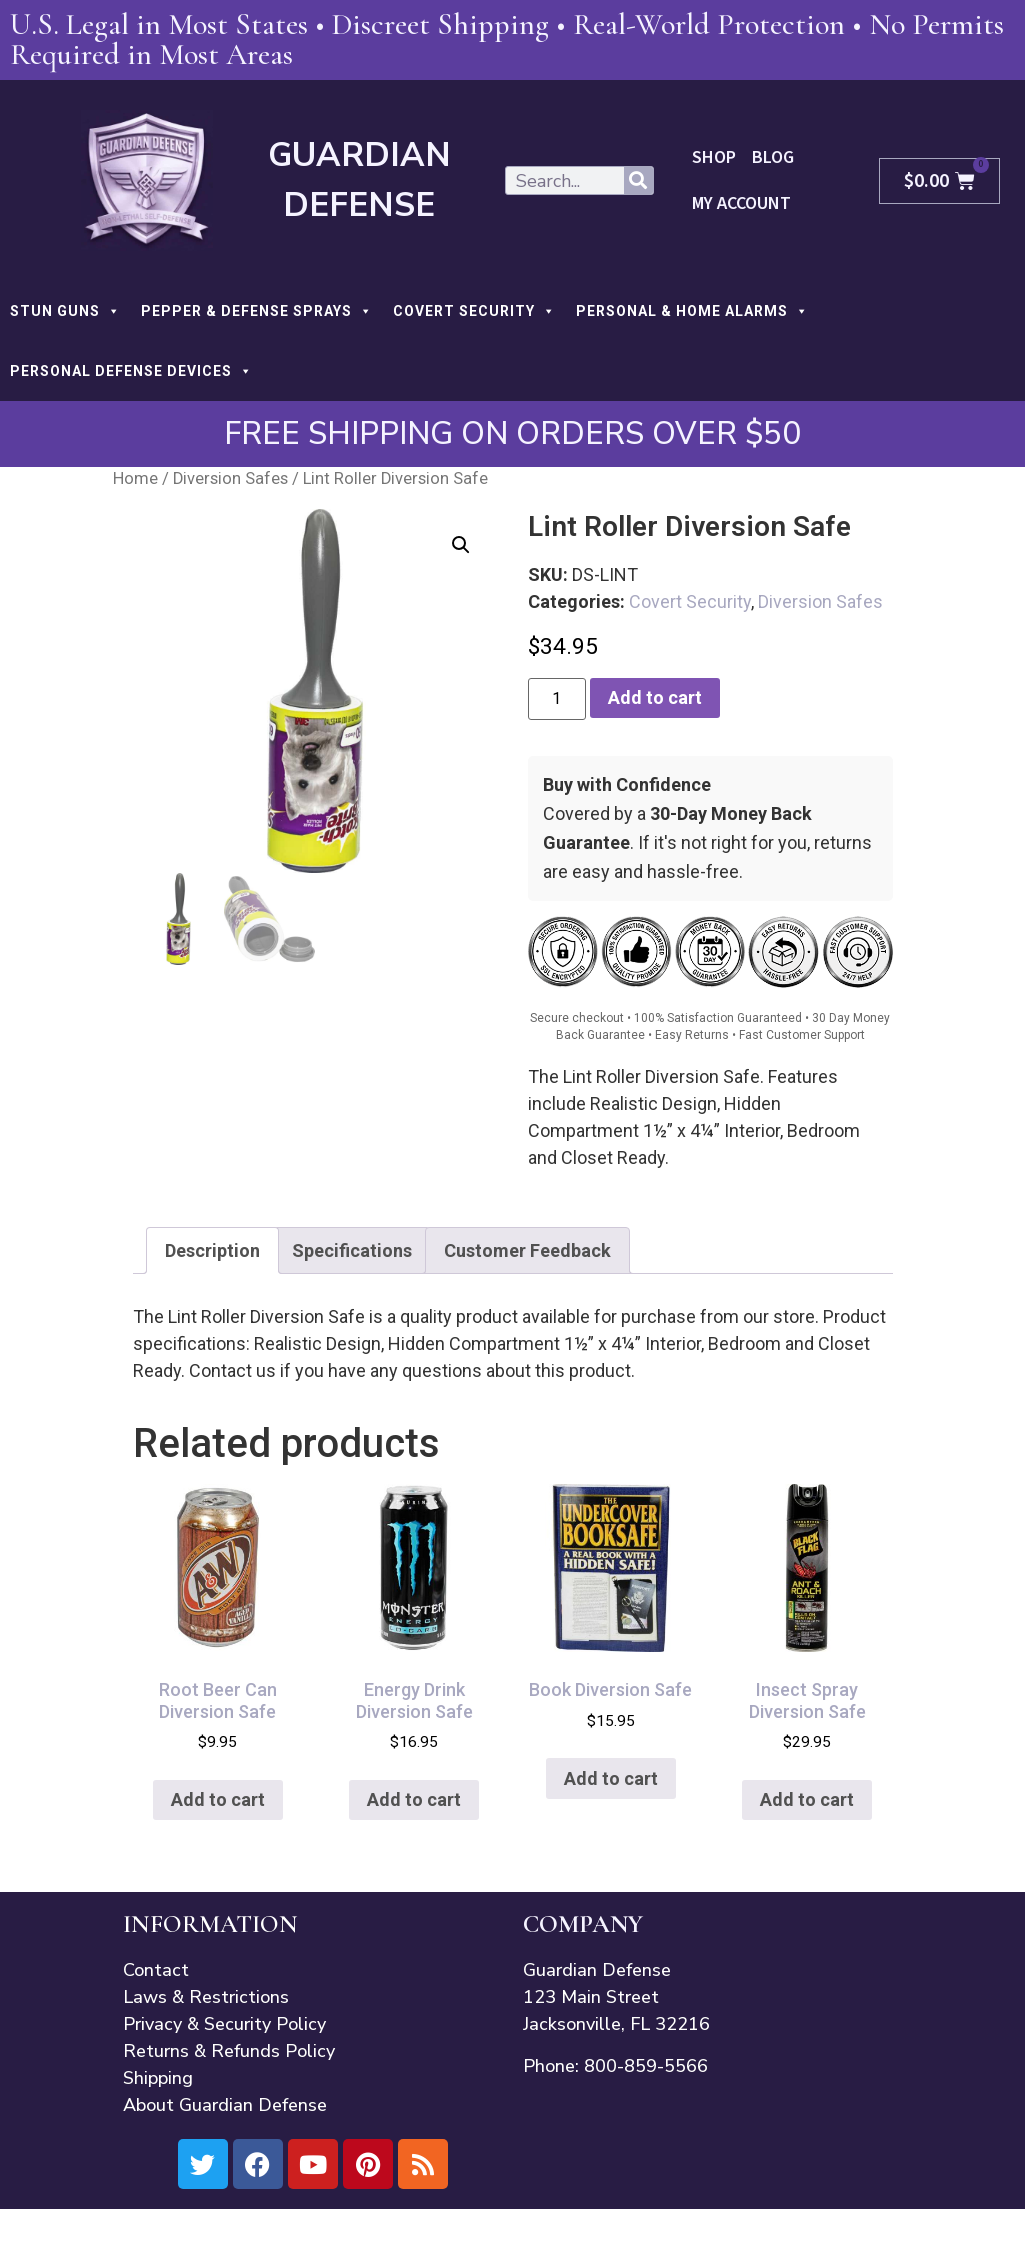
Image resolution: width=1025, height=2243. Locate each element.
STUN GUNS (65, 311)
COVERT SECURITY (474, 311)
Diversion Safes (230, 478)
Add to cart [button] (218, 1799)
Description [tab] (212, 1250)
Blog (772, 157)
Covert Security (690, 601)
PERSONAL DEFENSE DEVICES (131, 371)
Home (135, 478)
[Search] (638, 180)
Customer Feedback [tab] (527, 1250)
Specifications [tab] (352, 1250)
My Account (741, 203)
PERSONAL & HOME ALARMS (692, 311)
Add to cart (655, 697)
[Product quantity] (557, 699)
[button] (461, 545)
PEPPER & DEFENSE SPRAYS (257, 311)
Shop (713, 157)
